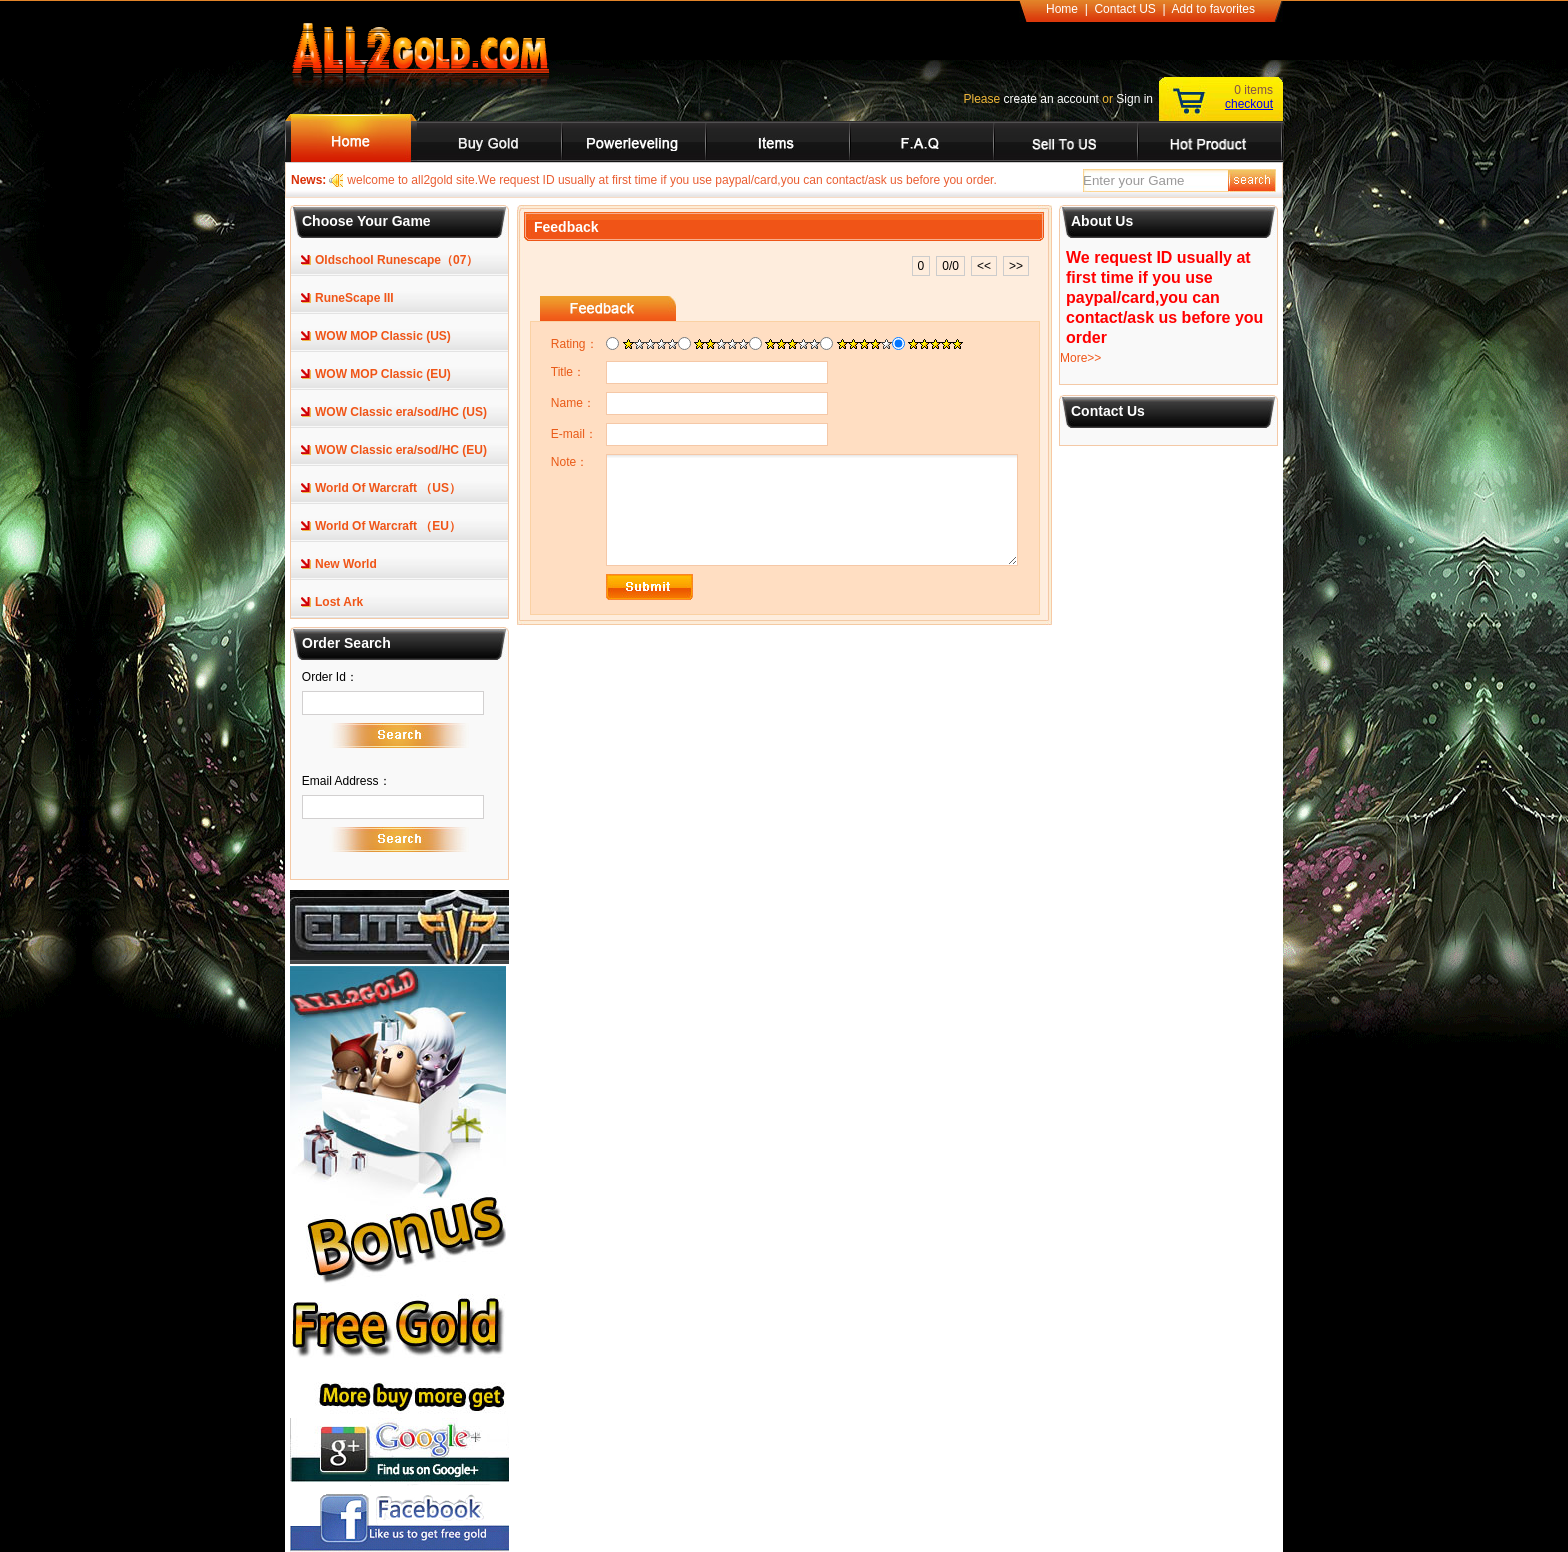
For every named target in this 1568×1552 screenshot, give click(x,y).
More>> (1080, 358)
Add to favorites (1213, 9)
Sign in (1134, 99)
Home (1062, 9)
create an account (1051, 99)
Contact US (1124, 9)
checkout (1249, 104)
